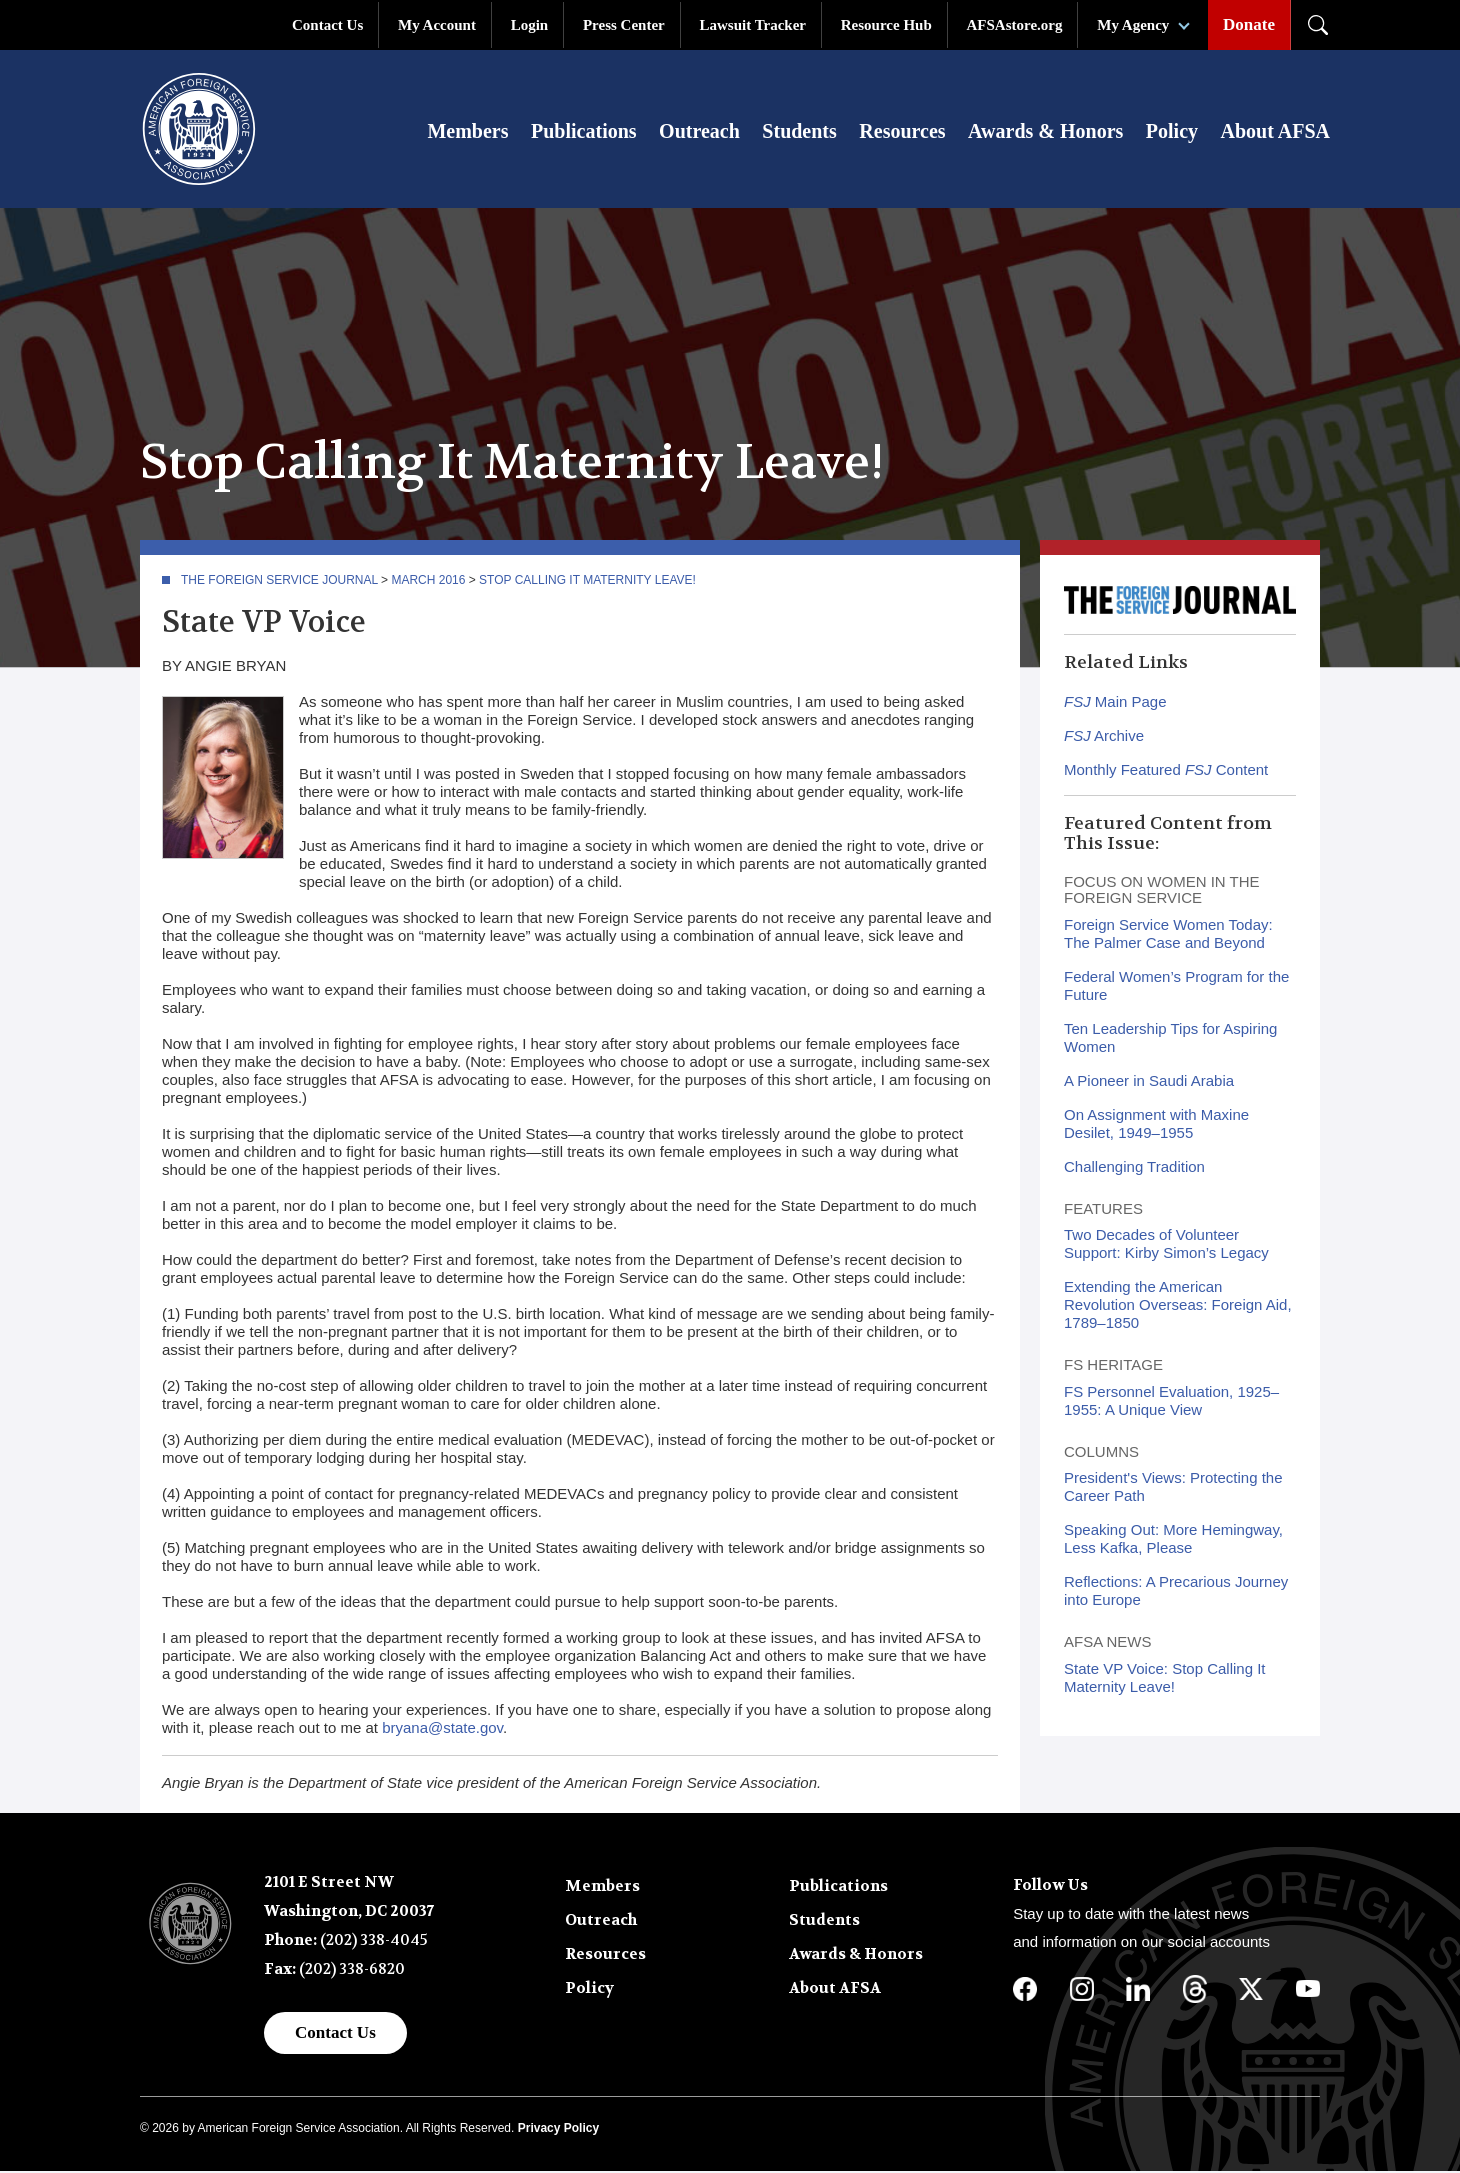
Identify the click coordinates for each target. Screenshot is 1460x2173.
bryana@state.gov (442, 1729)
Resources (902, 132)
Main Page (1115, 703)
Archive (1104, 737)
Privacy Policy (558, 2130)
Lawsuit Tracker (752, 25)
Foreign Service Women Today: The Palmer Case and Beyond (1168, 935)
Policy (1172, 132)
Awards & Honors (1045, 132)
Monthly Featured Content (1166, 771)
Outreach (699, 132)
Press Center (624, 25)
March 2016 (428, 582)
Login (530, 25)
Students (799, 132)
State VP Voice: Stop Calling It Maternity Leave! (1165, 1679)
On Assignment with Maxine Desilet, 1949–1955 (1156, 1125)
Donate (1249, 24)
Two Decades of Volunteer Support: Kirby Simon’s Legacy (1166, 1245)
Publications (584, 132)
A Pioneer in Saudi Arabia (1149, 1082)
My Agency (1133, 25)
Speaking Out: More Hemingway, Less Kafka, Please (1173, 1540)
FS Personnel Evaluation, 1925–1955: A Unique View (1171, 1402)
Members (467, 132)
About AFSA (1275, 132)
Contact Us (327, 25)
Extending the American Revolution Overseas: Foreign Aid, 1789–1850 (1178, 1306)
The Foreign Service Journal (279, 582)
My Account (437, 25)
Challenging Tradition (1134, 1168)
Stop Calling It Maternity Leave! (587, 582)
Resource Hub (886, 25)
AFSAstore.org (1015, 25)
